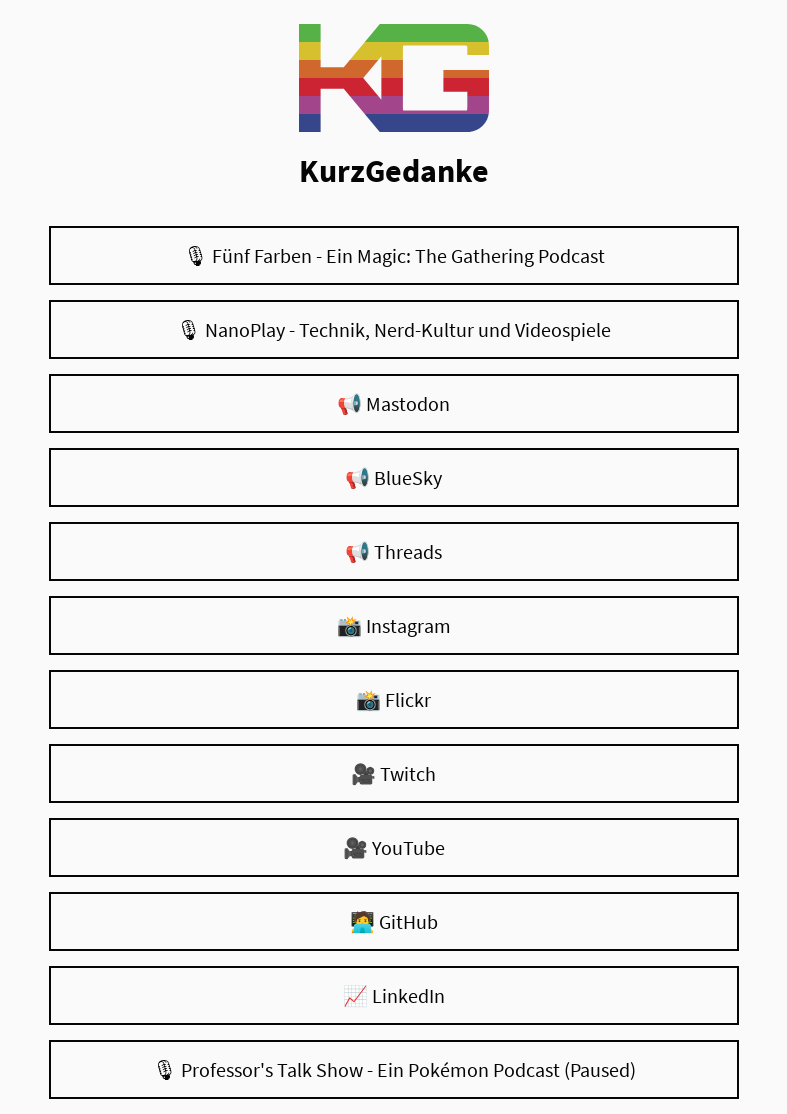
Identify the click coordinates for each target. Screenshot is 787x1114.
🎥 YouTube (394, 847)
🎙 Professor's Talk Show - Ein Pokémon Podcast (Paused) (394, 1069)
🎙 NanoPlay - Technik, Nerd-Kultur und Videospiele (393, 329)
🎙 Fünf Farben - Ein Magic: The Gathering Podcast (394, 255)
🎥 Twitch (393, 773)
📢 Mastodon (393, 403)
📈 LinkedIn (394, 995)
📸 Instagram (394, 625)
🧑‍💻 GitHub (394, 921)
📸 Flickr (393, 699)
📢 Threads (393, 551)
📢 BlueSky (393, 477)
